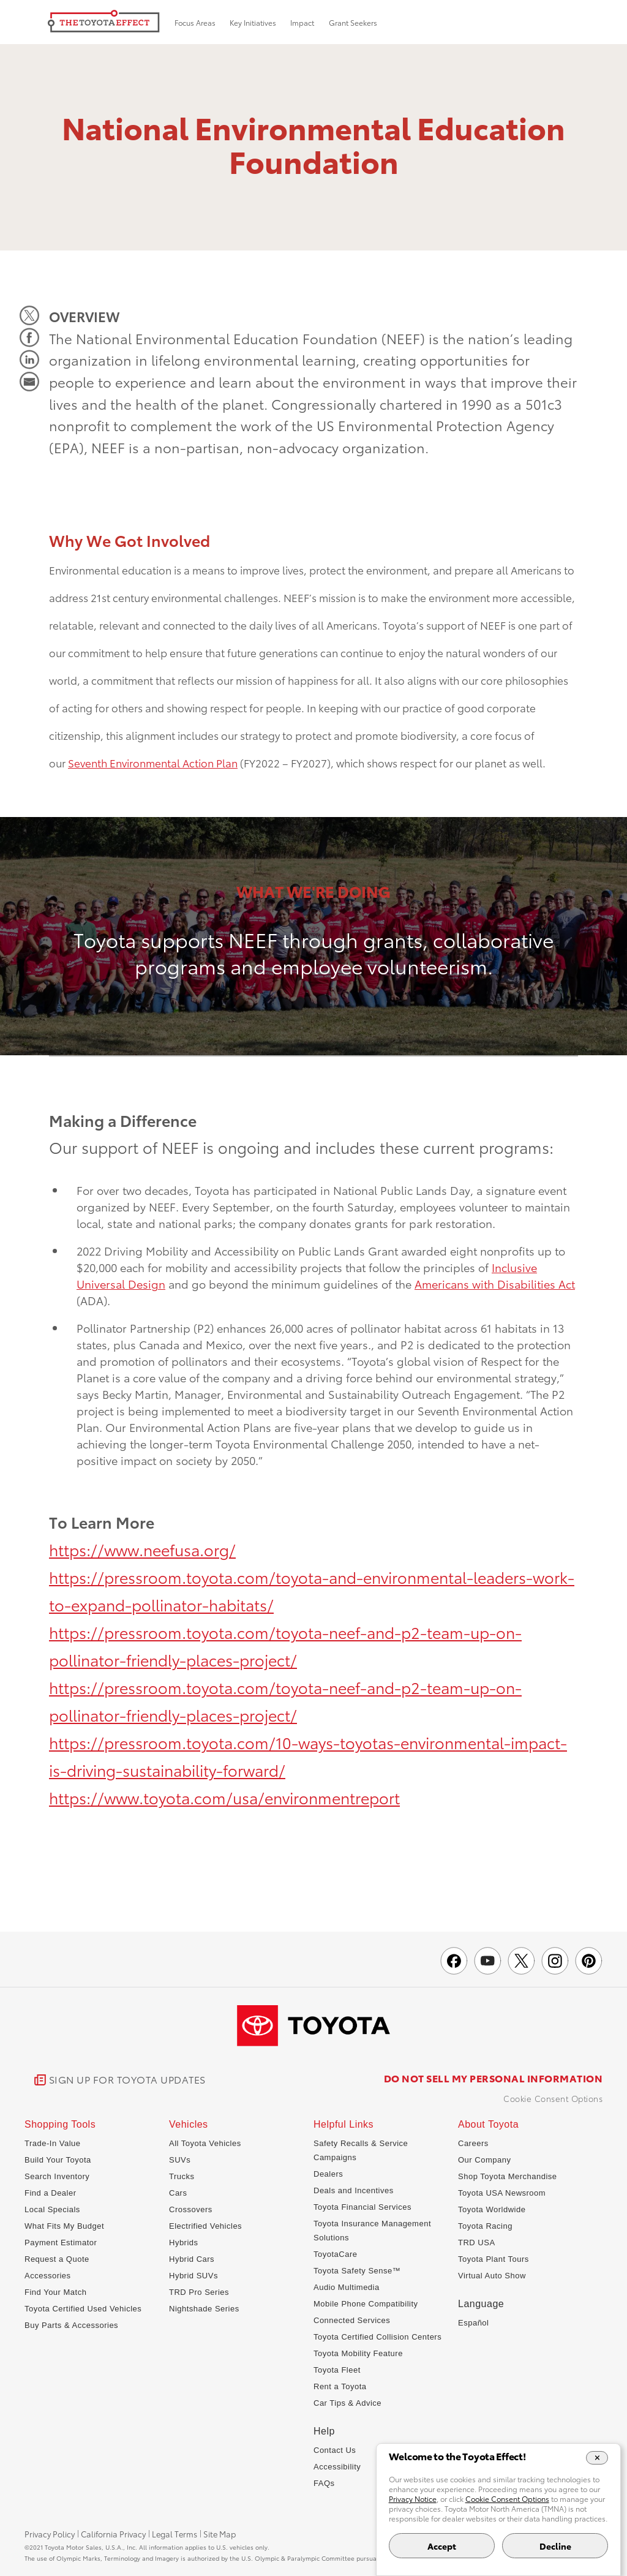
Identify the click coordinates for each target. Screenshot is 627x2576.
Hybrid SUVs (193, 2275)
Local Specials (52, 2209)
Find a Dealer (50, 2193)
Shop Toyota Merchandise (507, 2176)
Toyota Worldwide (491, 2209)
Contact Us (335, 2450)
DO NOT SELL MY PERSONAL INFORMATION (493, 2078)
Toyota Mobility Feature (358, 2353)
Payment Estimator (60, 2242)
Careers (473, 2143)
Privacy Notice (413, 2498)
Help (324, 2431)
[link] (120, 2080)
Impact (302, 22)
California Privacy (113, 2534)
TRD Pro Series (199, 2292)
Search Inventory (56, 2176)
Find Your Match (55, 2292)
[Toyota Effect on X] (521, 1961)
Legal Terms (174, 2534)
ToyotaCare (335, 2254)
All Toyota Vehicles (205, 2143)
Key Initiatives (253, 22)
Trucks (182, 2176)
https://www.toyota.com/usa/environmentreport (224, 1797)
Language (481, 2304)
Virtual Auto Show (492, 2275)
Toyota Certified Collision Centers (377, 2336)
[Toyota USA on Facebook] (454, 1961)
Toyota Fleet (337, 2370)
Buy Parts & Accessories (71, 2325)
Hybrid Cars (191, 2259)
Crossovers (190, 2209)
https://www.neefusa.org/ (142, 1549)
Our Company (484, 2159)
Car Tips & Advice (347, 2403)
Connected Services (352, 2320)
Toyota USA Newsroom (502, 2193)
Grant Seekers (353, 22)
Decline (555, 2546)
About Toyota (488, 2125)
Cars (178, 2193)
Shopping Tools (60, 2125)
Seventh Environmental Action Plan (153, 762)
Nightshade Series (204, 2308)
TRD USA (476, 2242)
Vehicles (188, 2125)
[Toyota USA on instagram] (555, 1961)
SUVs (179, 2159)
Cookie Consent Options (553, 2098)
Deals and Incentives (354, 2190)
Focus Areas (195, 22)
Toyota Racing (485, 2226)
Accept (441, 2546)
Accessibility (337, 2466)
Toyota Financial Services (362, 2207)
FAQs (324, 2483)
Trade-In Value (52, 2143)
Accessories (47, 2275)
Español (473, 2322)
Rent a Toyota (340, 2386)
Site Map (219, 2534)
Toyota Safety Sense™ (357, 2270)
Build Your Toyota (57, 2159)
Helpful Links (344, 2125)
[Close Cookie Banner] (597, 2458)
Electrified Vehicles (205, 2226)
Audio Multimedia (347, 2287)
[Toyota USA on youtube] (487, 1961)
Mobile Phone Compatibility (366, 2303)
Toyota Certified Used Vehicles (82, 2308)
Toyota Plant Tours (493, 2259)
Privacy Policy (49, 2534)
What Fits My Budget (64, 2226)
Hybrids (183, 2242)
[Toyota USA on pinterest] (589, 1961)
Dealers (328, 2174)
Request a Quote (56, 2259)
